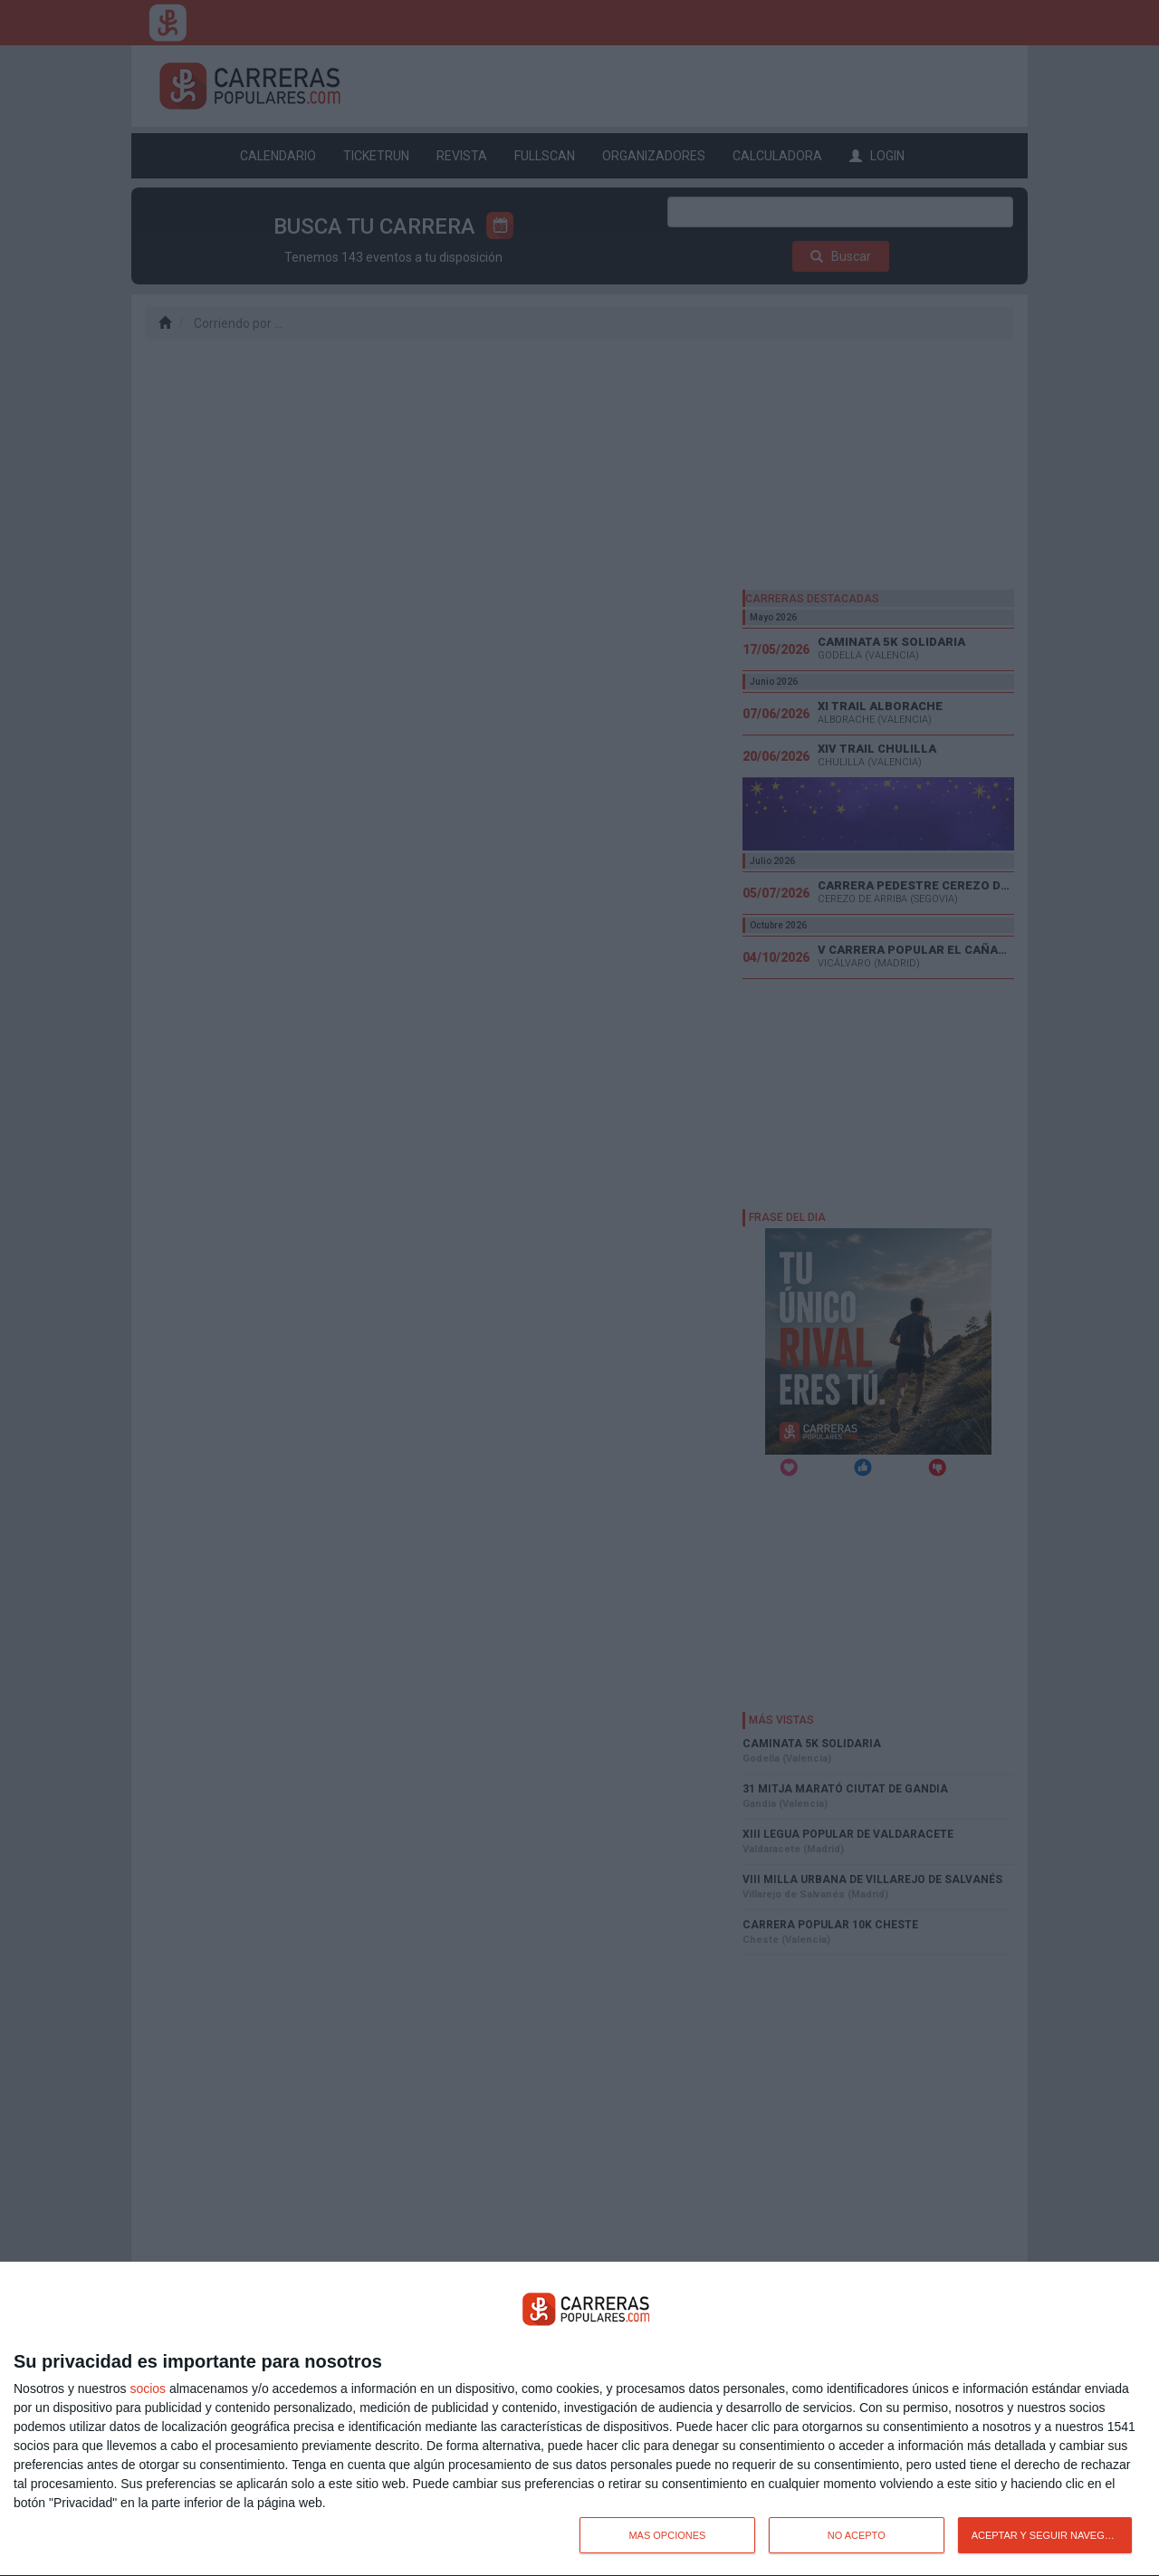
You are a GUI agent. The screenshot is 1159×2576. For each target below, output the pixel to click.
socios (147, 2388)
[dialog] (579, 2419)
